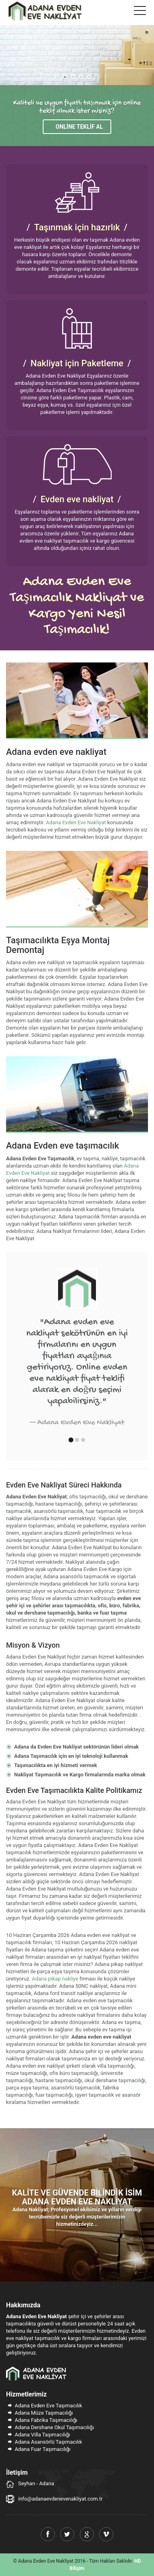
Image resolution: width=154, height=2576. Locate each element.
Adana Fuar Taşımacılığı (38, 2449)
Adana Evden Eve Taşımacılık (44, 2406)
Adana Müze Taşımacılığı (39, 2413)
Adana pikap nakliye (55, 1979)
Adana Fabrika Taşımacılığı (41, 2420)
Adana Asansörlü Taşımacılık (44, 2442)
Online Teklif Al (79, 126)
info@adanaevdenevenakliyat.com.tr (60, 2499)
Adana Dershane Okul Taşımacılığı (50, 2427)
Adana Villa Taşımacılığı (38, 2435)
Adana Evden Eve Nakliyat (76, 822)
